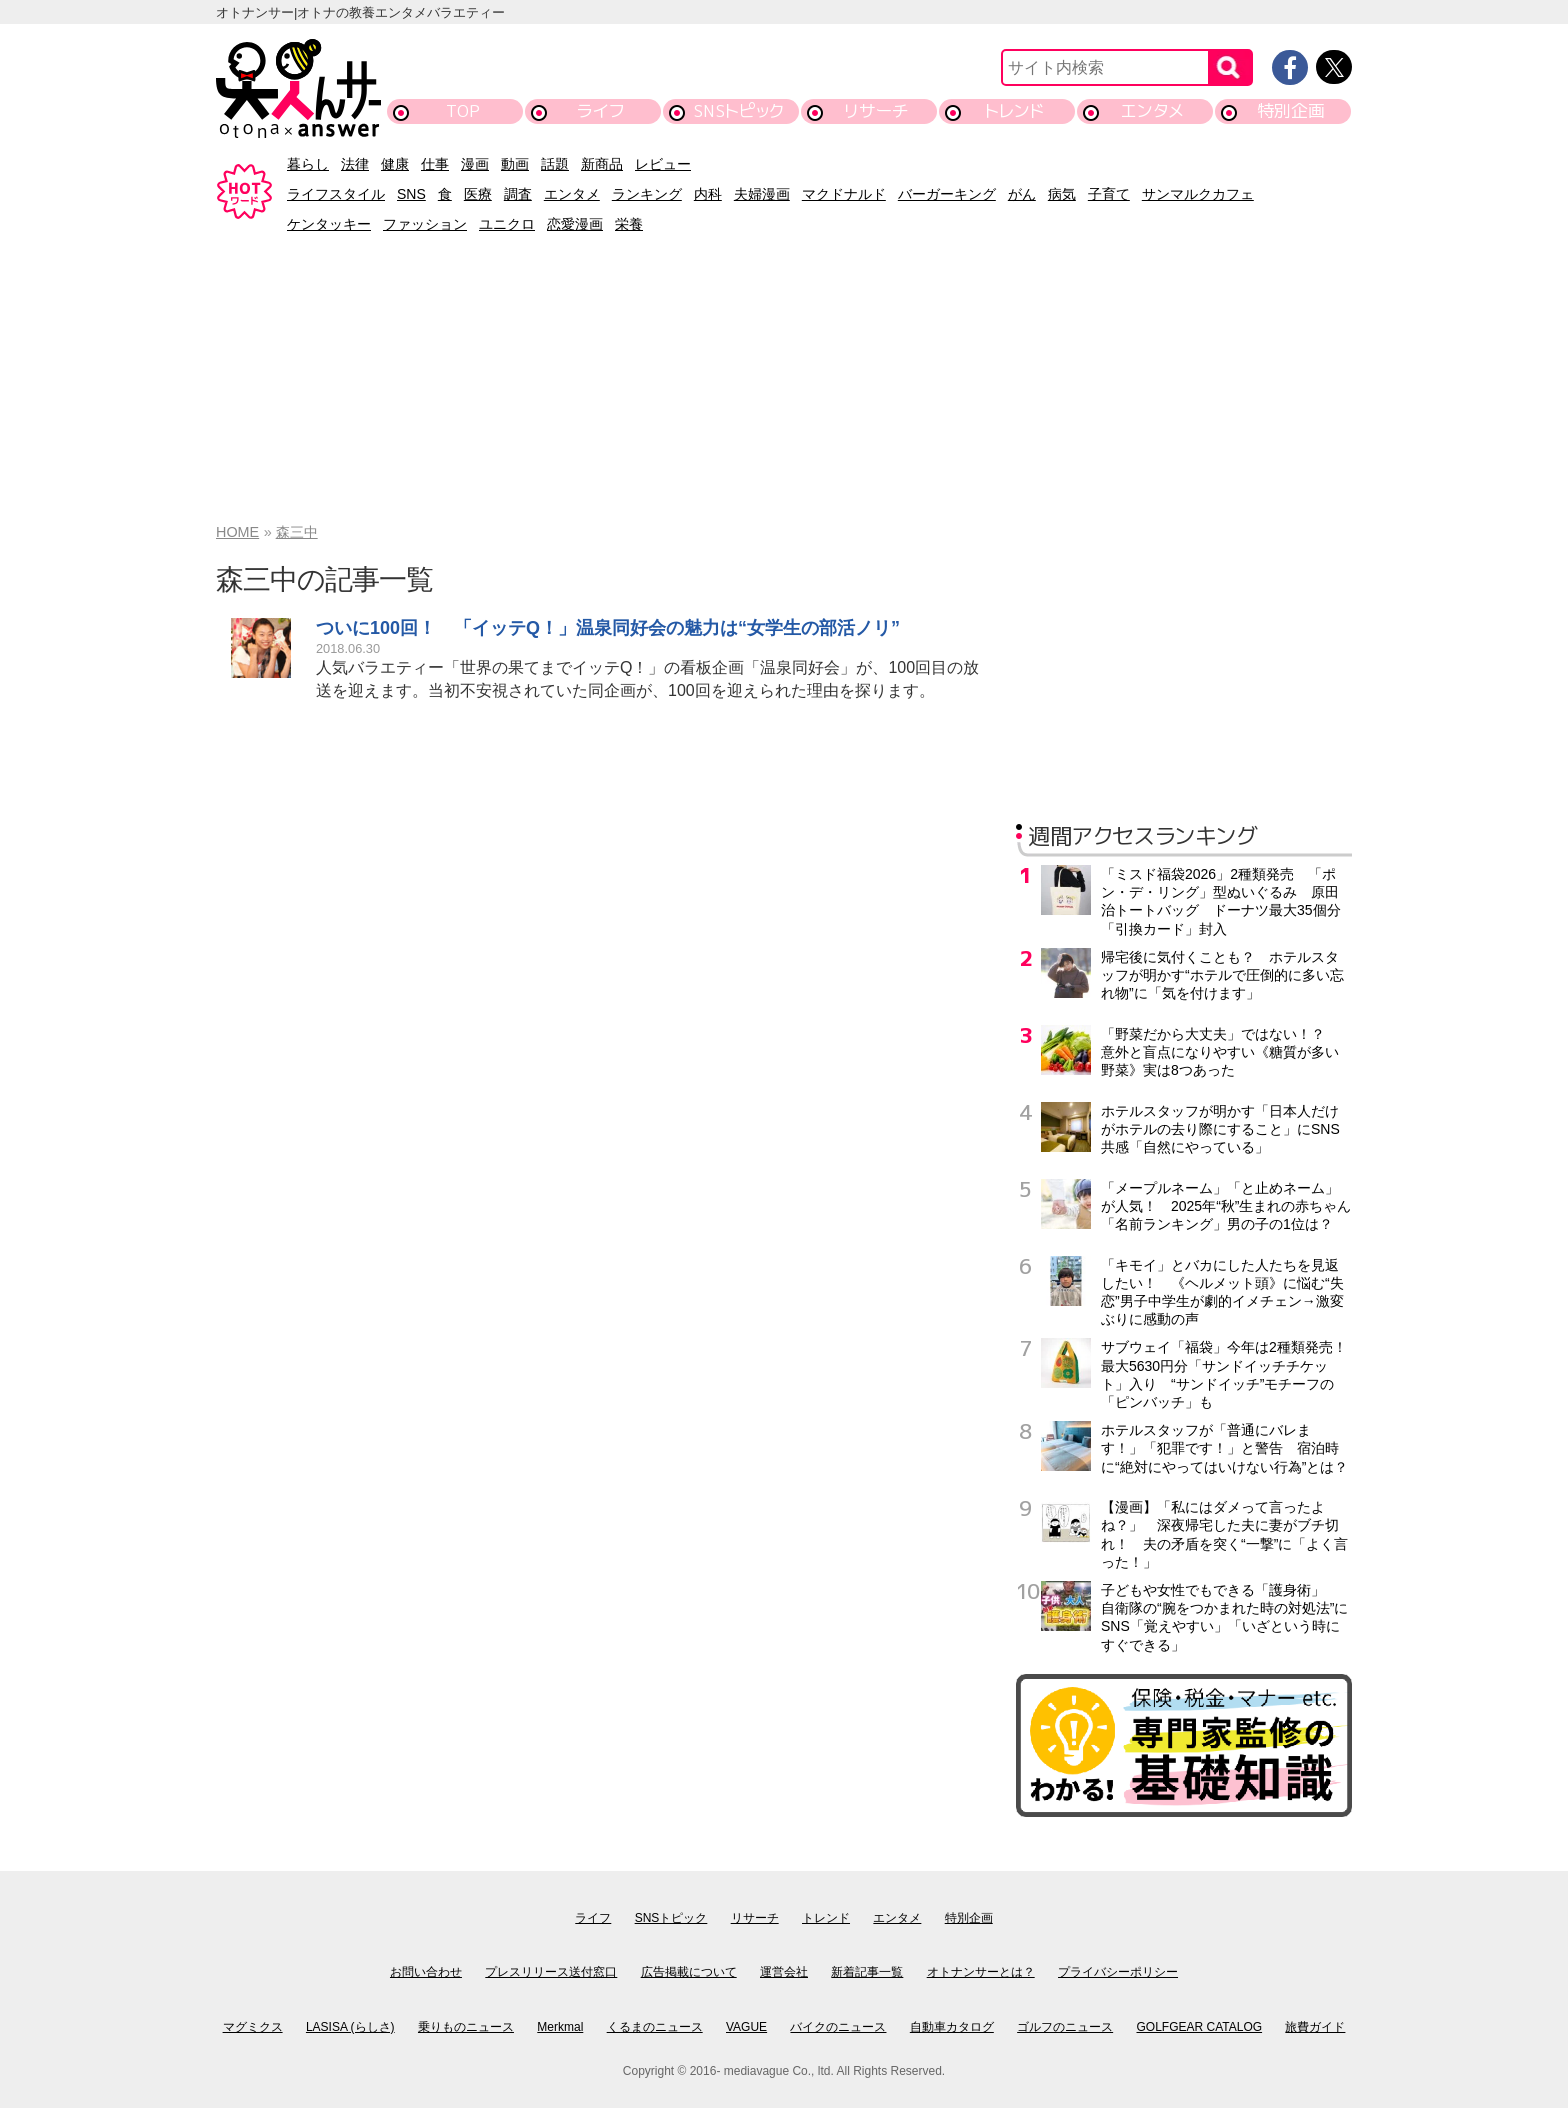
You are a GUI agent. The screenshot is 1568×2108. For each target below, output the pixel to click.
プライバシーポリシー (1118, 1972)
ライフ (600, 110)
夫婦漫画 (762, 194)
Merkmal (560, 2027)
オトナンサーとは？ (981, 1972)
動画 (515, 164)
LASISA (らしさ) (350, 2027)
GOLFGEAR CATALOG (1200, 2027)
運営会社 (784, 1972)
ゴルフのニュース (1065, 2027)
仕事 (435, 164)
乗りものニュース (466, 2027)
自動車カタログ (952, 2027)
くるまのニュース (655, 2027)
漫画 (475, 164)
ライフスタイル (336, 194)
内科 (708, 194)
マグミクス (253, 2027)
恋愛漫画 (575, 224)
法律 (355, 164)
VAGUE (746, 2027)
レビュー (663, 164)
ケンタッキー (329, 224)
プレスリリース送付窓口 (551, 1972)
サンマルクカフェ (1198, 194)
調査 (518, 194)
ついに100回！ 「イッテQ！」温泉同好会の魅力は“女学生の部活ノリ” (608, 628)
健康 (395, 164)
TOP (463, 110)
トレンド (1014, 110)
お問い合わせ (426, 1972)
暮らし (308, 164)
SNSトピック (738, 110)
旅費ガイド (1315, 2027)
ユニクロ (507, 224)
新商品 (602, 164)
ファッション (425, 224)
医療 (478, 194)
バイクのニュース (838, 2027)
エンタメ (1152, 110)
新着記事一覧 (867, 1972)
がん (1022, 194)
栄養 (629, 224)
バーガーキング (947, 194)
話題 (555, 164)
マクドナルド (844, 194)
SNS (411, 194)
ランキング (647, 194)
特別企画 (1291, 110)
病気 (1062, 194)
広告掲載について (689, 1972)
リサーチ (877, 110)
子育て (1109, 194)
